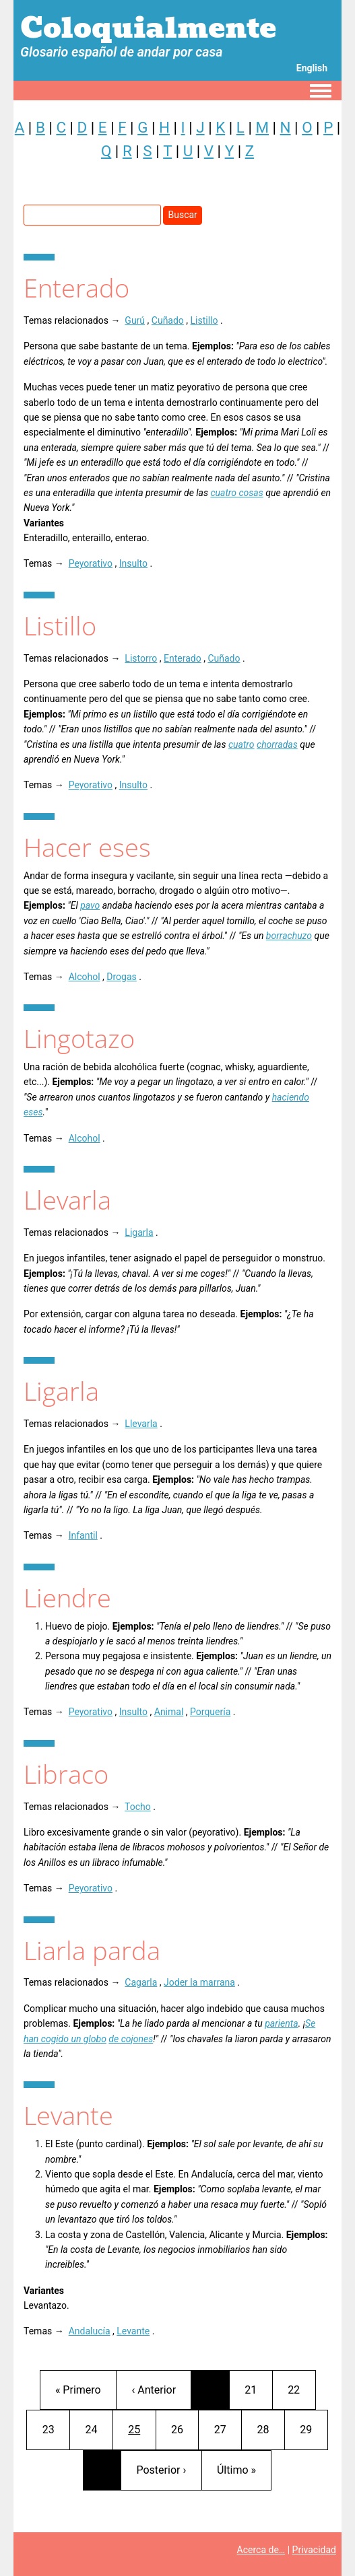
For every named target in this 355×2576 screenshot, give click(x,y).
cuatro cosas (236, 492)
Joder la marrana (199, 1982)
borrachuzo (289, 935)
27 (228, 2428)
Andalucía (89, 2331)
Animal (169, 1711)
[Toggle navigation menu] (320, 91)
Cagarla (141, 1982)
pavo (90, 905)
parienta (281, 2023)
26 (184, 2428)
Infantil (83, 1535)
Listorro (141, 658)
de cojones (130, 2038)
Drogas (121, 976)
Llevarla (141, 1423)
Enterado (182, 658)
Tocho (138, 1806)
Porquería (210, 1711)
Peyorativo (90, 563)
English (311, 68)
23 (56, 2428)
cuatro (241, 744)
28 (271, 2428)
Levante (133, 2331)
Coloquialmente (148, 27)
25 (141, 2428)
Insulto (133, 563)
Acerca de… (261, 2549)
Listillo (204, 320)
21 (258, 2388)
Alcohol (84, 976)
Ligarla (139, 1232)
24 (98, 2428)
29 (313, 2428)
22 (301, 2388)
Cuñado (168, 320)
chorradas (277, 744)
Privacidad (314, 2549)
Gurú (135, 320)
